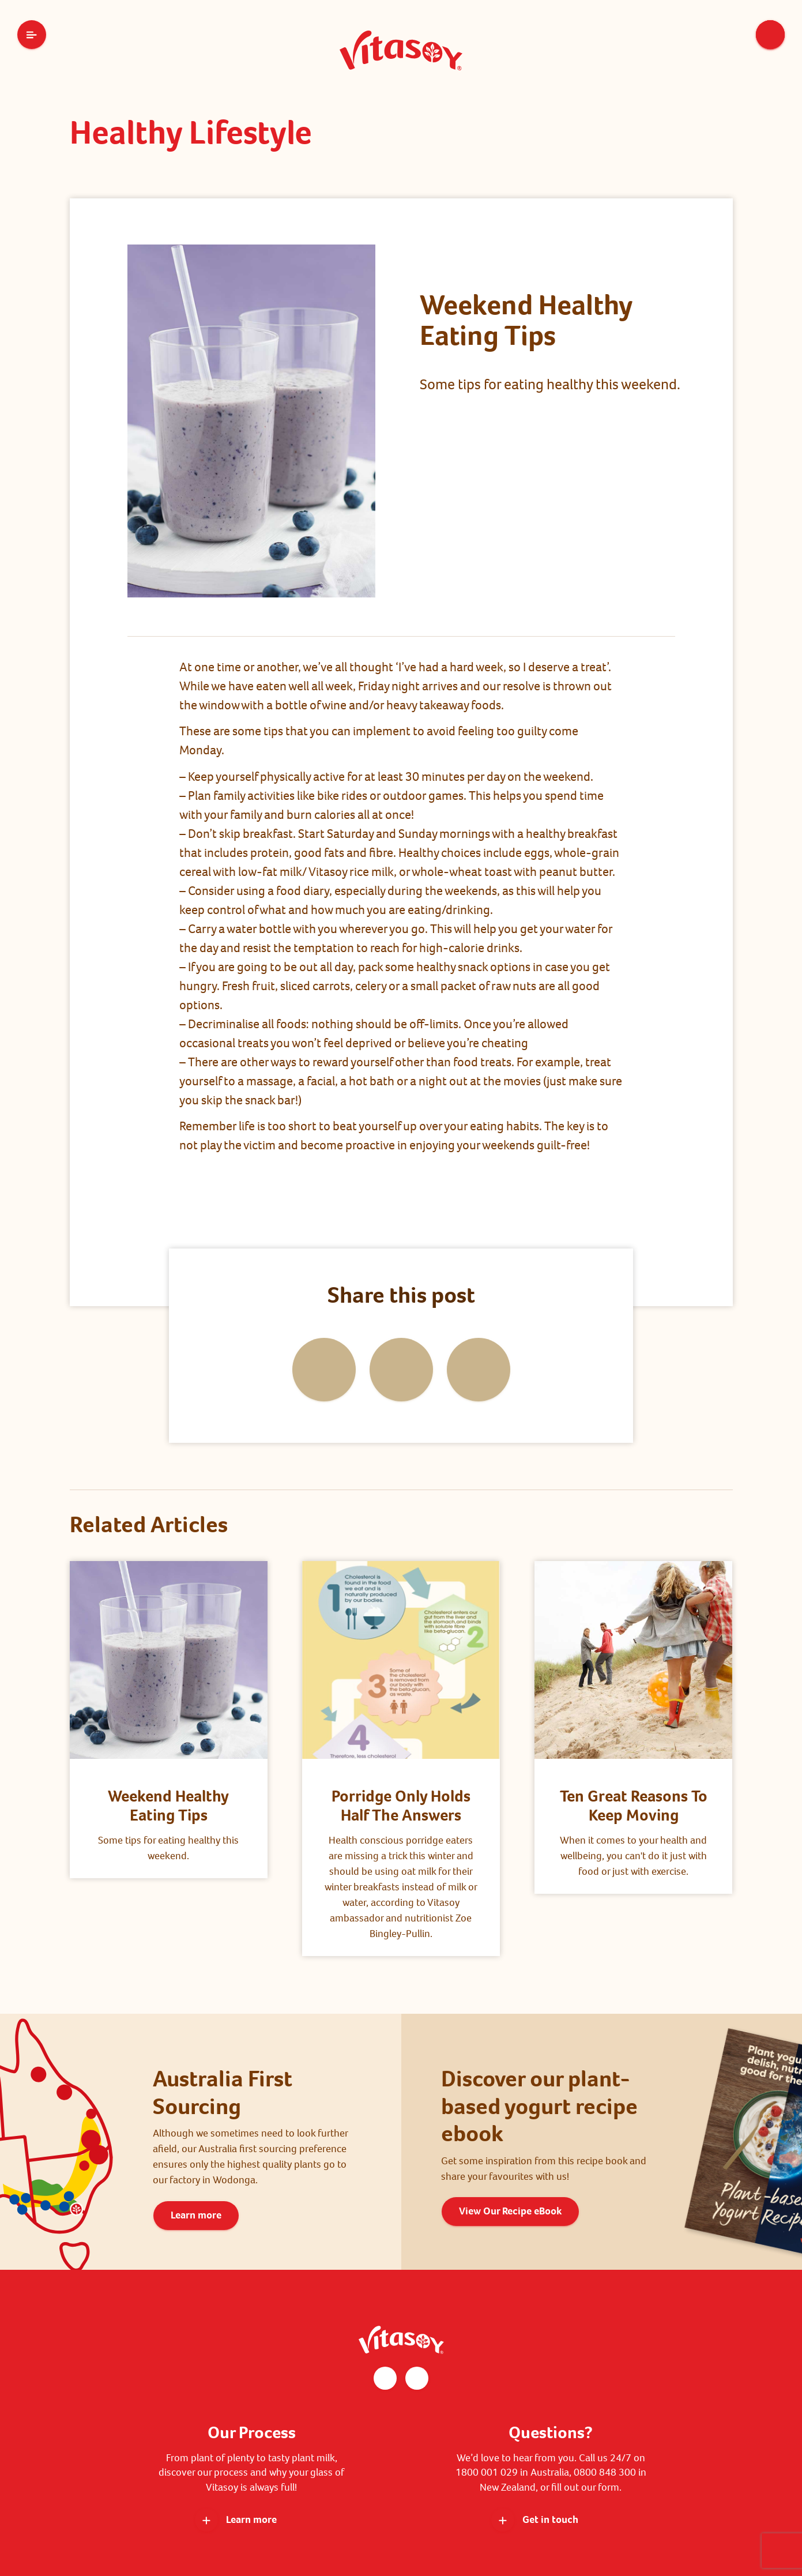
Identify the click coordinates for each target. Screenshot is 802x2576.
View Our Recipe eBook (510, 2138)
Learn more (196, 2142)
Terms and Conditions (288, 2525)
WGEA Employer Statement (457, 2525)
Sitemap (537, 2525)
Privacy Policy (368, 2525)
